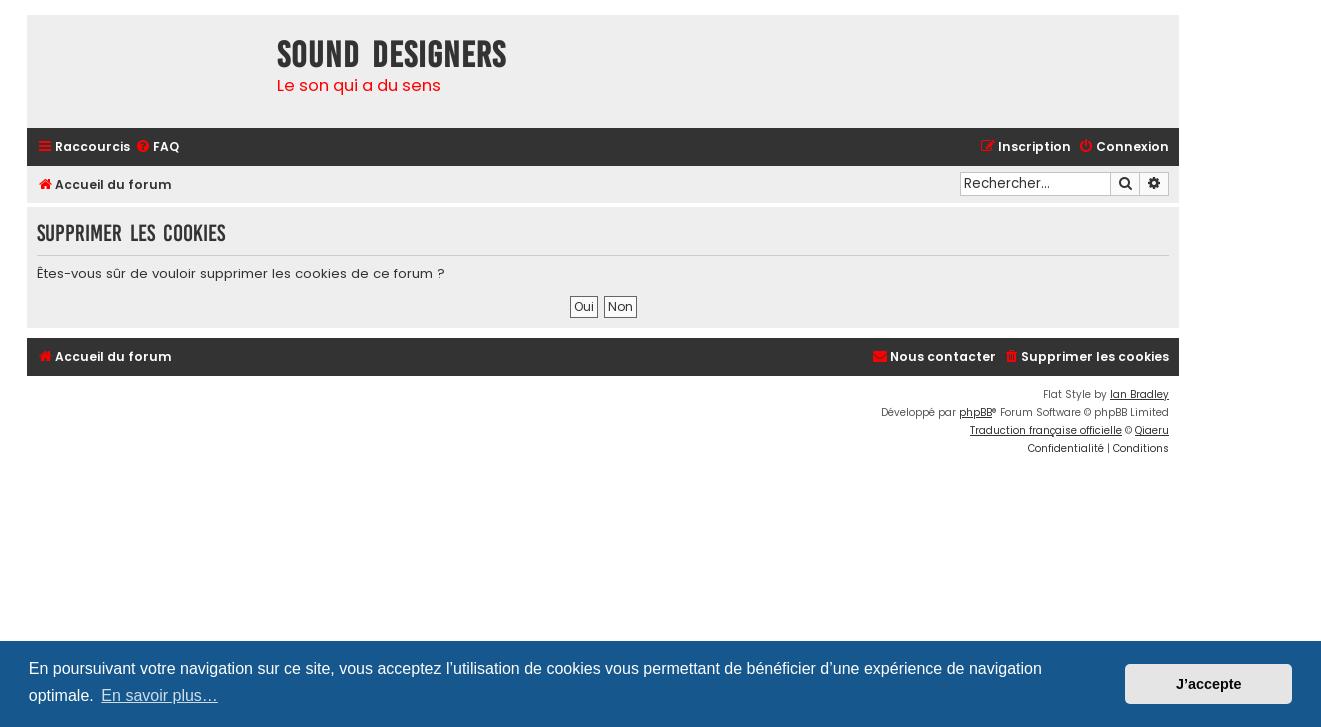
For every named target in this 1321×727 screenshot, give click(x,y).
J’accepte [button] (1209, 684)
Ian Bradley (1139, 394)
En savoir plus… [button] (159, 695)
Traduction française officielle (1046, 430)
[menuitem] (157, 147)
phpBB (975, 412)
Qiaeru (1152, 430)
